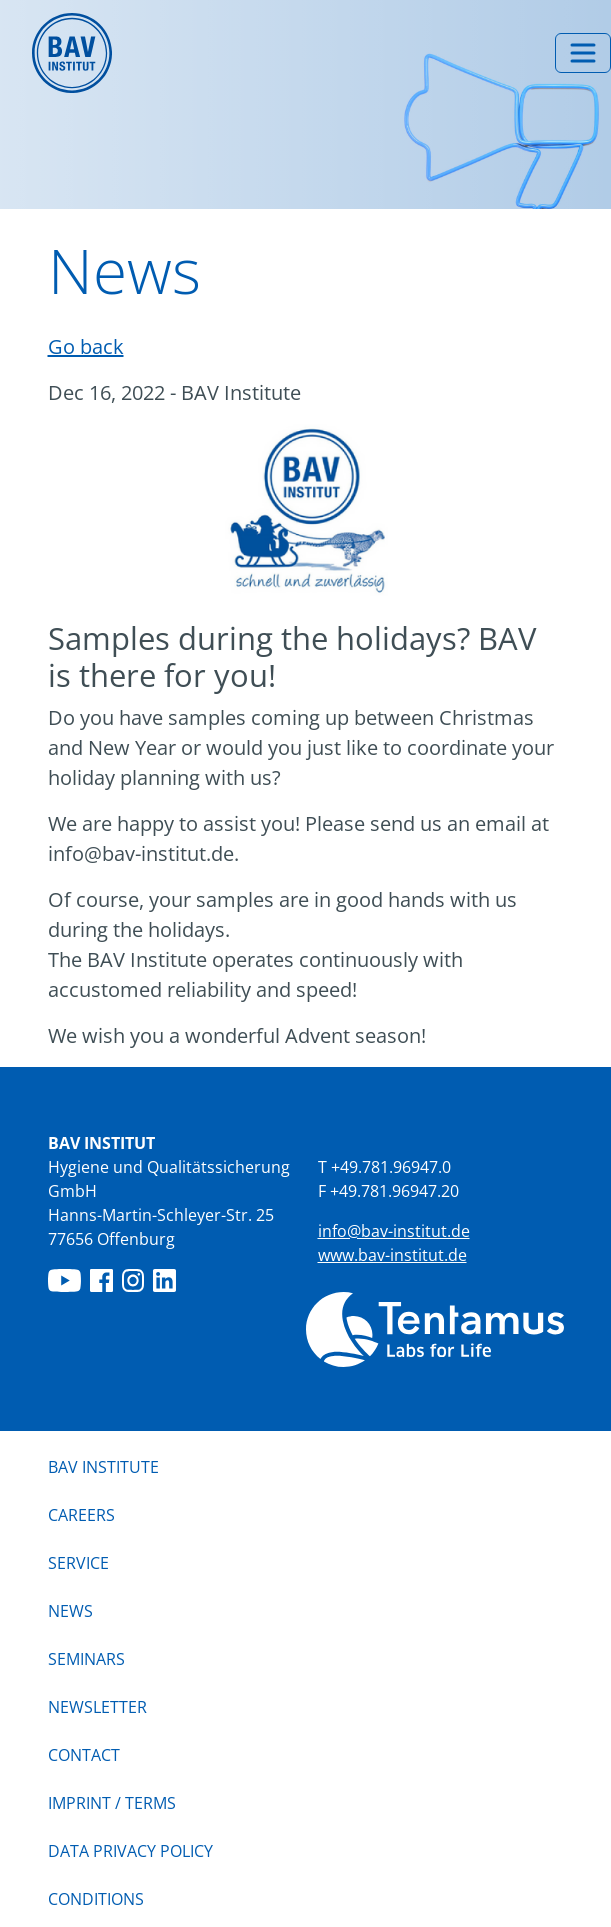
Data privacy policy (130, 1851)
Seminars (86, 1659)
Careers (81, 1515)
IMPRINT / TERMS (112, 1803)
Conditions (96, 1899)
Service (78, 1563)
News (70, 1610)
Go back (86, 346)
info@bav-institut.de (394, 1231)
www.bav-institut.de (392, 1255)
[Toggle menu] (583, 53)
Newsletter (97, 1707)
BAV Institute (103, 1467)
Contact (84, 1755)
